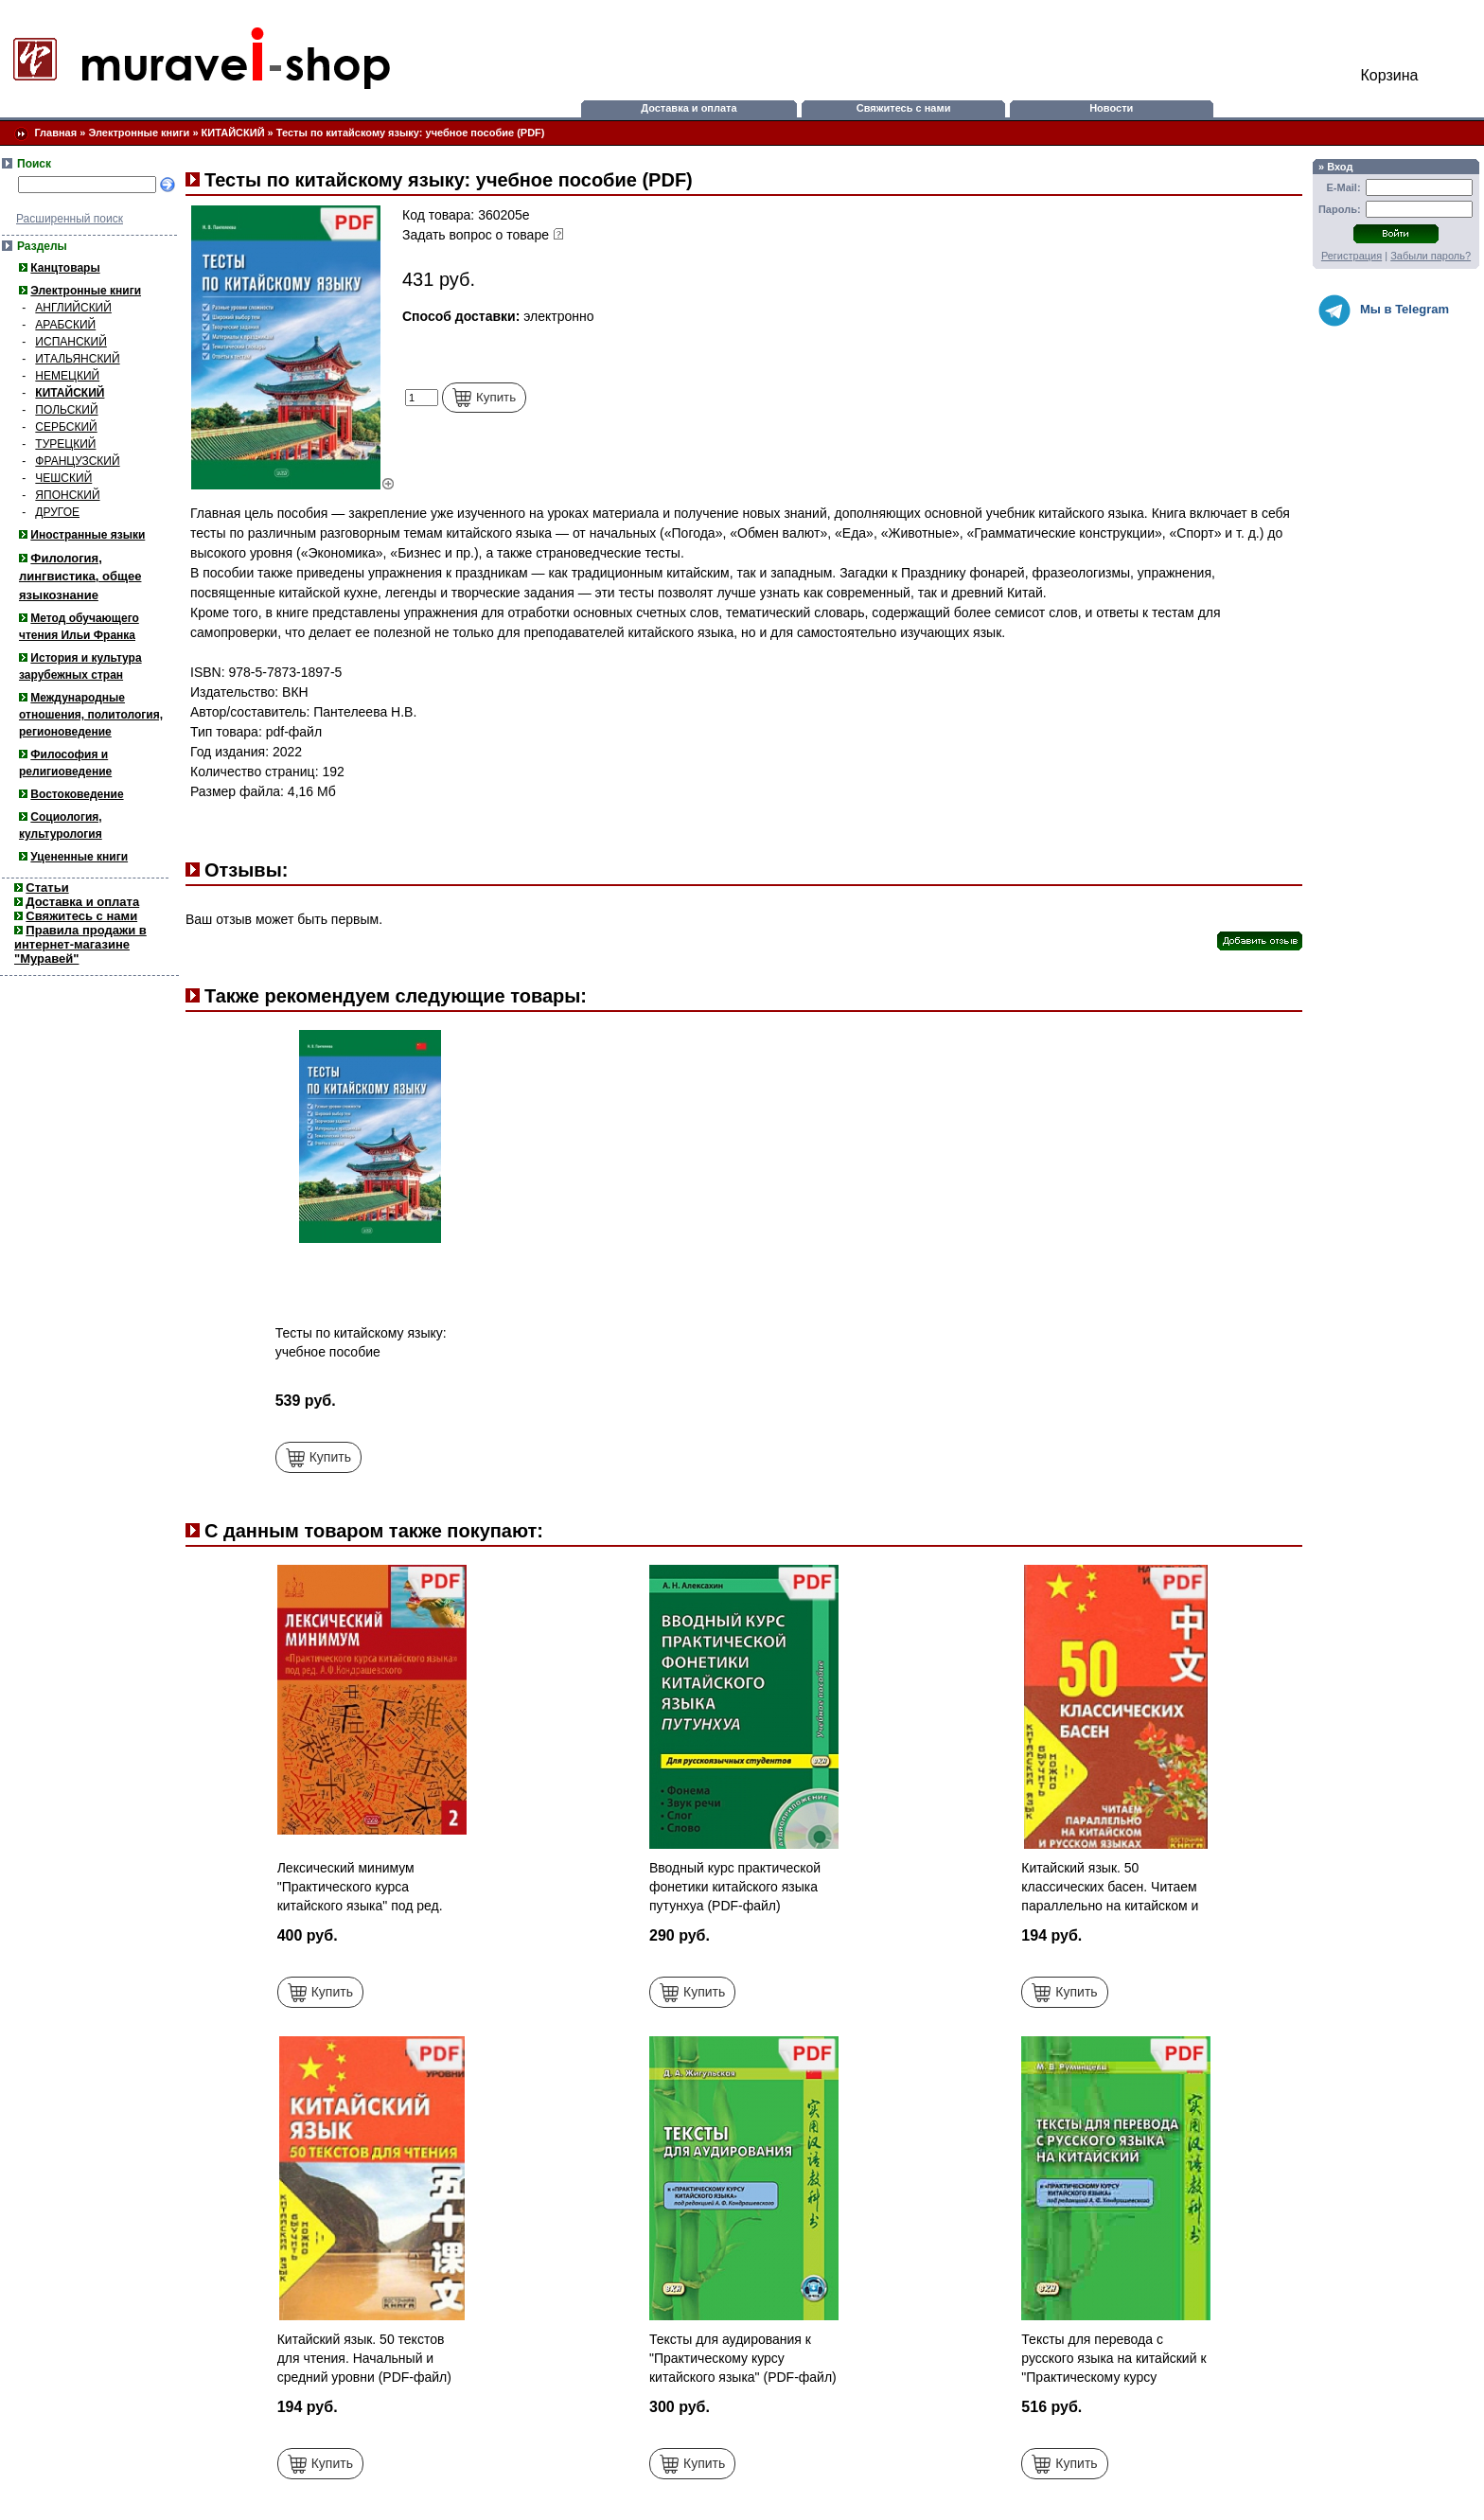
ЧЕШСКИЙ (63, 478)
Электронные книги (138, 132)
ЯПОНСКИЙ (67, 495)
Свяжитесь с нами (904, 108)
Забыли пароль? (1430, 255)
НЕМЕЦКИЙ (67, 375)
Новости (1111, 108)
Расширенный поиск (69, 218)
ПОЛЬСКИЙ (66, 410)
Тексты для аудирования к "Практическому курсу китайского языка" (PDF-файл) (743, 2358)
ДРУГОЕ (57, 512)
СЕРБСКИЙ (66, 427)
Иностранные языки (87, 534)
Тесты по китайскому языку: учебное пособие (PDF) (410, 132)
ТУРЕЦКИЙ (65, 444)
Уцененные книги (79, 856)
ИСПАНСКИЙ (71, 341)
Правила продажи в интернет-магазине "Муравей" (80, 944)
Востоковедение (76, 794)
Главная (55, 132)
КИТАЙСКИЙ (233, 132)
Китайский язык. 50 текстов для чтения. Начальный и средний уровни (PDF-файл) (364, 2358)
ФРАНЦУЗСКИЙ (77, 461)
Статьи (47, 887)
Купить (484, 397)
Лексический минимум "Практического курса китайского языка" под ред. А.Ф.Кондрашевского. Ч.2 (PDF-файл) (360, 1905)
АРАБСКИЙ (65, 324)
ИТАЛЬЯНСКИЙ (77, 358)
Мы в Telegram (1383, 310)
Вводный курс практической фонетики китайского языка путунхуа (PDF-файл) (735, 1886)
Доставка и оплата (688, 108)
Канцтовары (64, 268)
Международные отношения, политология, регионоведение (91, 714)
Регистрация (1351, 255)
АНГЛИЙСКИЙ (73, 307)
